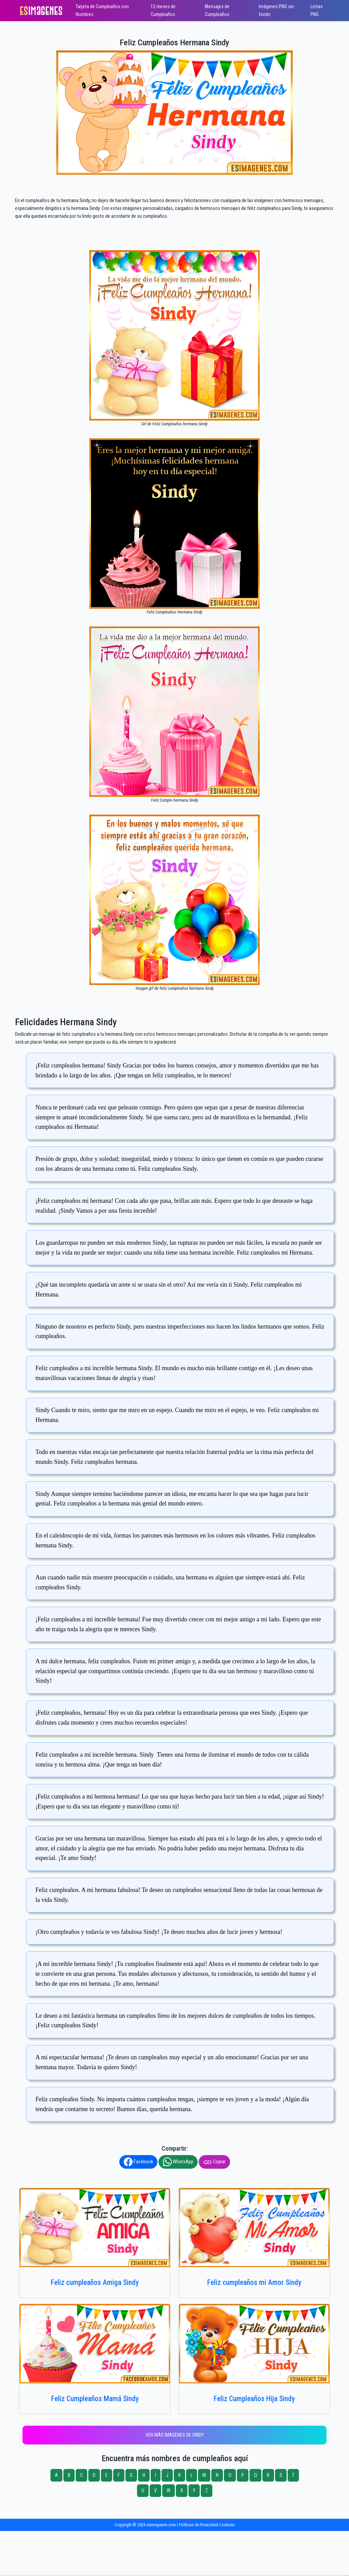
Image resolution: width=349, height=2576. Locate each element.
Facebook (138, 2161)
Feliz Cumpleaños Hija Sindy (254, 2398)
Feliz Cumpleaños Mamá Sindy (95, 2398)
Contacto (227, 2524)
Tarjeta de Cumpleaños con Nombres (102, 10)
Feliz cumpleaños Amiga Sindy (95, 2282)
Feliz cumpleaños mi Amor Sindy (254, 2282)
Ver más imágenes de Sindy (175, 2435)
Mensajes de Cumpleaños (217, 10)
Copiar (214, 2161)
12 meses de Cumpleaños (163, 10)
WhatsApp (178, 2161)
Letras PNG (316, 10)
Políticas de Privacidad (198, 2524)
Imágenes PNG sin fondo (276, 10)
